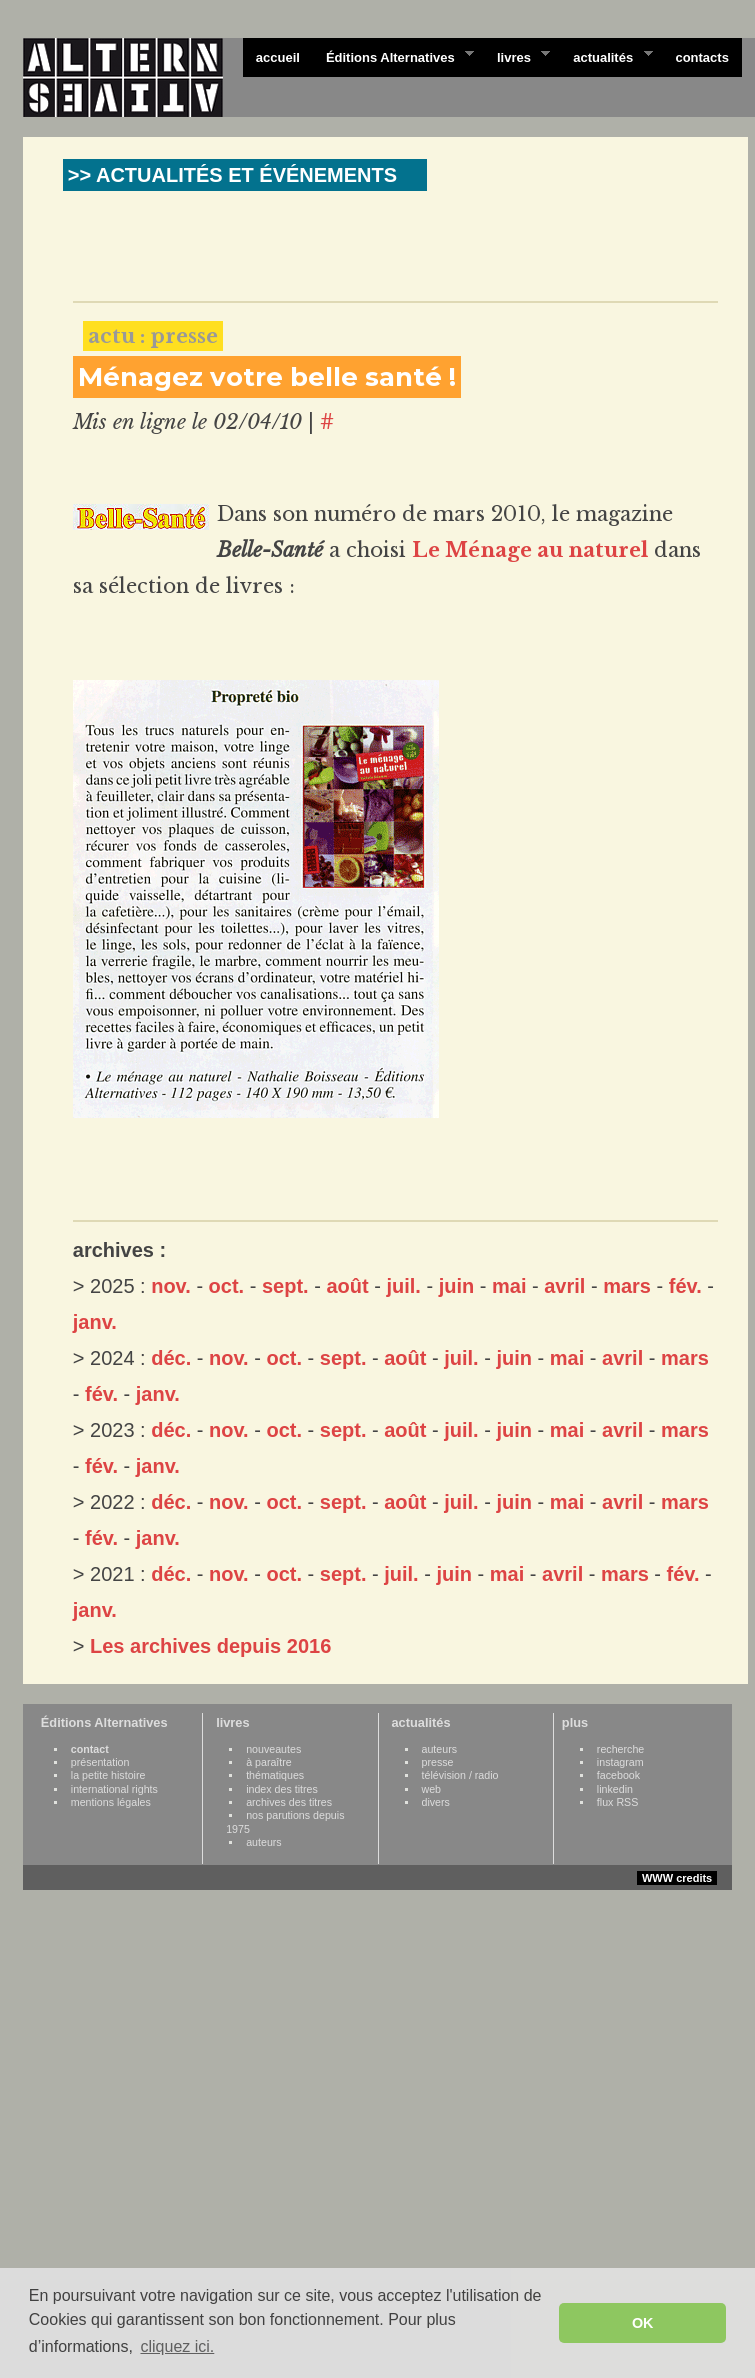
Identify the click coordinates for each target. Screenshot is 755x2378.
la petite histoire (108, 1775)
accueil (278, 57)
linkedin (615, 1789)
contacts (701, 57)
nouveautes (273, 1749)
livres (517, 56)
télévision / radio (460, 1775)
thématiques (275, 1775)
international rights (114, 1789)
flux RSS (617, 1802)
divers (436, 1802)
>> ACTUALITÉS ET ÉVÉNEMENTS (232, 175)
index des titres (282, 1789)
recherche (620, 1749)
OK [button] (643, 2323)
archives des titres (289, 1802)
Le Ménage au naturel (530, 550)
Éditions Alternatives (393, 56)
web (432, 1789)
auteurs (264, 1842)
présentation (100, 1762)
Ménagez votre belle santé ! (267, 377)
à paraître (269, 1762)
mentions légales (111, 1802)
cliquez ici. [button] (177, 2346)
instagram (620, 1762)
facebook (618, 1775)
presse (438, 1762)
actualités (606, 56)
